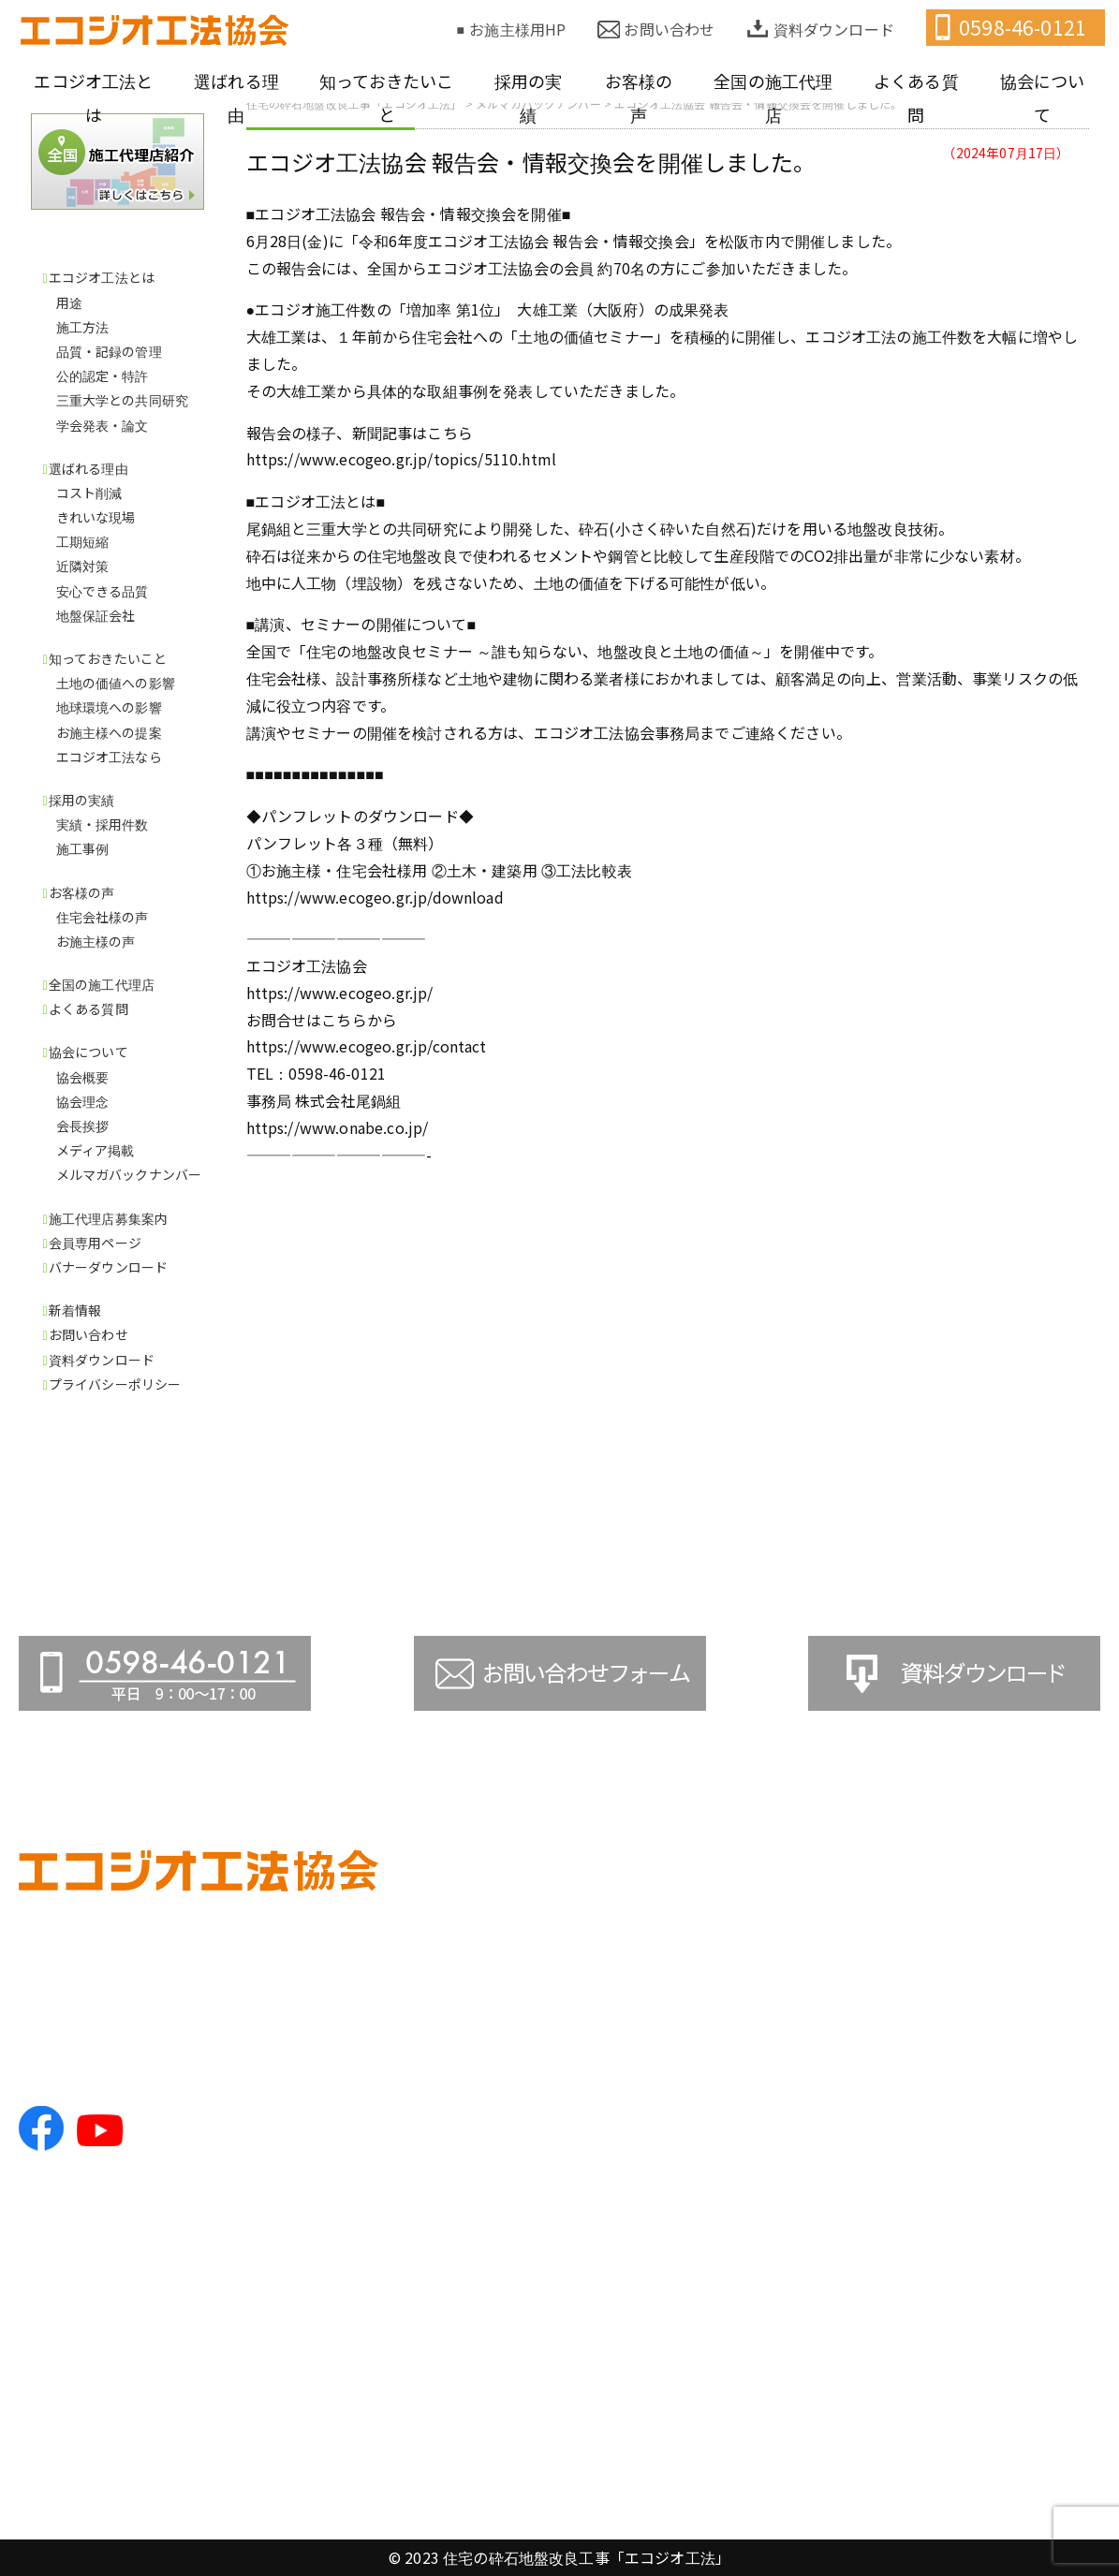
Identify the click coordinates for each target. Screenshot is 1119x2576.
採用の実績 (528, 97)
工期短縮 (83, 541)
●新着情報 (959, 2336)
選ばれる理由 (236, 97)
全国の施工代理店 (773, 97)
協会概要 (83, 1076)
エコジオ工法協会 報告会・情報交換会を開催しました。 (531, 161)
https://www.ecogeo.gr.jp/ (340, 992)
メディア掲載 (95, 1150)
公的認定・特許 (102, 375)
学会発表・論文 (102, 425)
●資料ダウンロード (989, 2400)
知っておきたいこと (386, 97)
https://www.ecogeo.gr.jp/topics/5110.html (401, 459)
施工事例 (83, 848)
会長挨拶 (83, 1125)
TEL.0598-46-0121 (83, 2059)
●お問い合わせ (974, 2368)
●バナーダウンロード (996, 2282)
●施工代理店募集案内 (996, 2218)
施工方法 (83, 326)
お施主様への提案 (109, 732)
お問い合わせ (669, 29)
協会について (1042, 97)
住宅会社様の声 (102, 916)
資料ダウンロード (833, 29)
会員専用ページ (95, 1242)
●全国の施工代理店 (989, 1942)
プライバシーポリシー (115, 1384)
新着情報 (75, 1310)
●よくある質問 (974, 1973)
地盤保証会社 (96, 615)
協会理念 (83, 1101)
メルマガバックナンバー (129, 1174)
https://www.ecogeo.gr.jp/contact (366, 1046)
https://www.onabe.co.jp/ (337, 1127)
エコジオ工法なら (109, 756)
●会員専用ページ (981, 2250)
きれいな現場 (96, 517)
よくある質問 (916, 97)
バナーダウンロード (108, 1267)
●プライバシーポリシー (1004, 2432)
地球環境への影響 (109, 707)
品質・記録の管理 (109, 351)
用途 (69, 302)
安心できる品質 (102, 590)
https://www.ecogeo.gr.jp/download (375, 897)
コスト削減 (89, 492)
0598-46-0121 (1022, 27)
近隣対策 (83, 565)
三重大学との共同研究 (122, 399)
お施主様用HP (517, 29)
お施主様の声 (96, 941)
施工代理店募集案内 (108, 1218)
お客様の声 (639, 97)
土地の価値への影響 (115, 682)
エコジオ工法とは (93, 97)
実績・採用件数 (102, 824)
